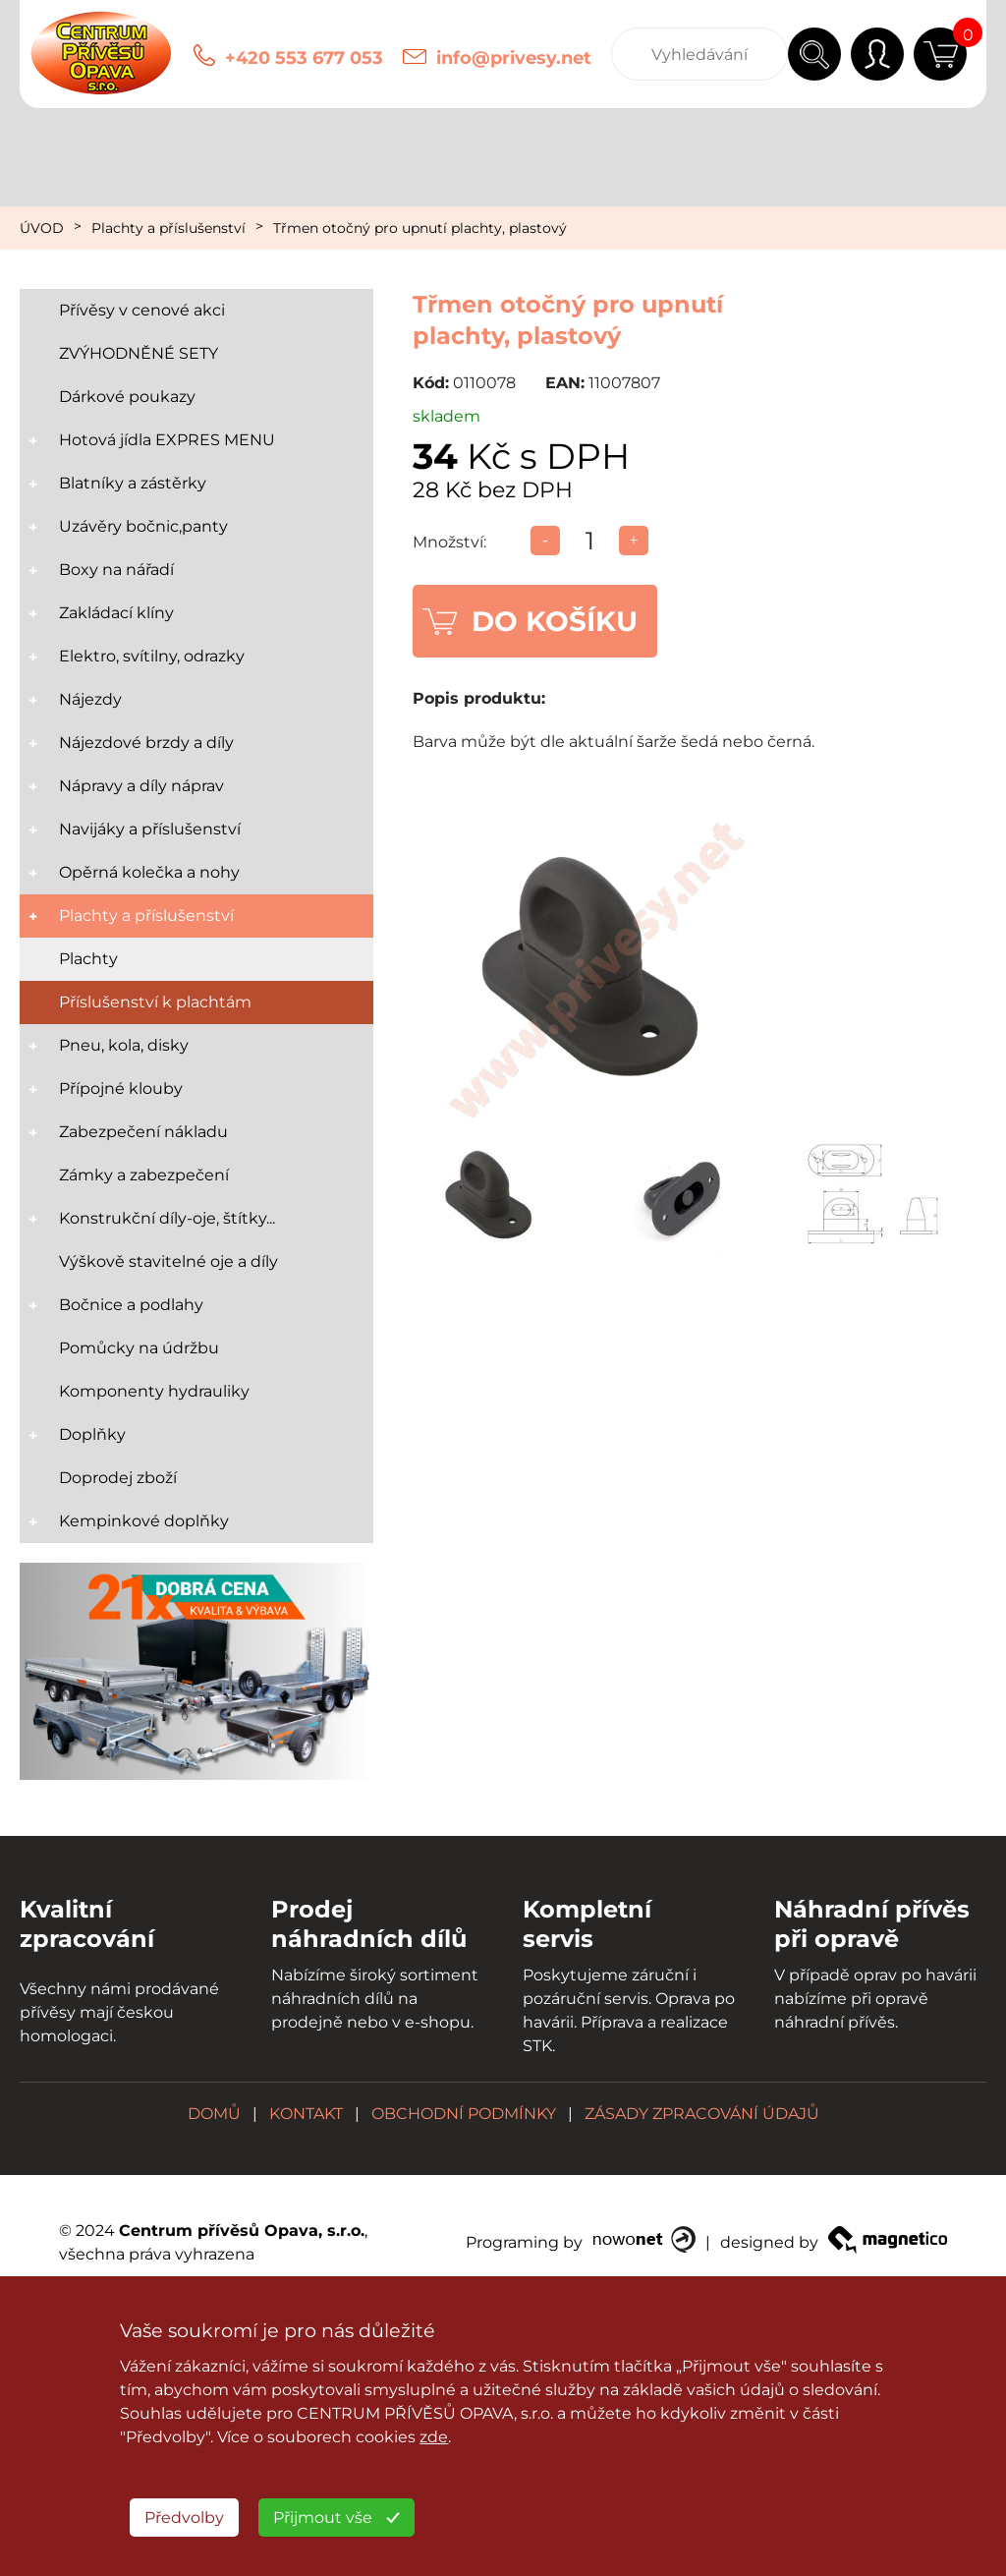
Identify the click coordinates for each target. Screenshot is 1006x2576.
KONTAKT (306, 2113)
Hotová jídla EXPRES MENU (167, 439)
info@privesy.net (513, 58)
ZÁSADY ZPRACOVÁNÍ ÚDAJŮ (702, 2113)
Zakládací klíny (116, 612)
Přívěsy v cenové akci (142, 310)
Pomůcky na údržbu (139, 1348)
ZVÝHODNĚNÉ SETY (138, 353)
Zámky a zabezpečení (144, 1175)
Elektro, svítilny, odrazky (152, 656)
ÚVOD (42, 228)
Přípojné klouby (121, 1088)
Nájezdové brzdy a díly (146, 742)
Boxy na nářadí (116, 569)
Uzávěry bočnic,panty (143, 526)
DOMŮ (214, 2113)
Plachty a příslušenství (168, 228)
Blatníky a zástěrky (132, 483)
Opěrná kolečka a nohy (149, 872)
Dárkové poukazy (127, 396)
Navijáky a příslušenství (150, 829)
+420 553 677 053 (304, 58)
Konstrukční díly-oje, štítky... (167, 1218)
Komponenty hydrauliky (154, 1391)
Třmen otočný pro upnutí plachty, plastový (420, 228)
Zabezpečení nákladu (143, 1131)
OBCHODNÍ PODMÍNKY (463, 2113)
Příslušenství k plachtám (155, 1002)
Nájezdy (90, 699)
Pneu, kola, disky (124, 1045)
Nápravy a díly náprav (141, 785)
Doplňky (92, 1434)
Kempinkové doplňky (144, 1521)
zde (433, 2437)
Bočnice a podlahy (131, 1304)
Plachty (88, 958)
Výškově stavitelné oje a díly (168, 1261)
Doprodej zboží (118, 1477)
